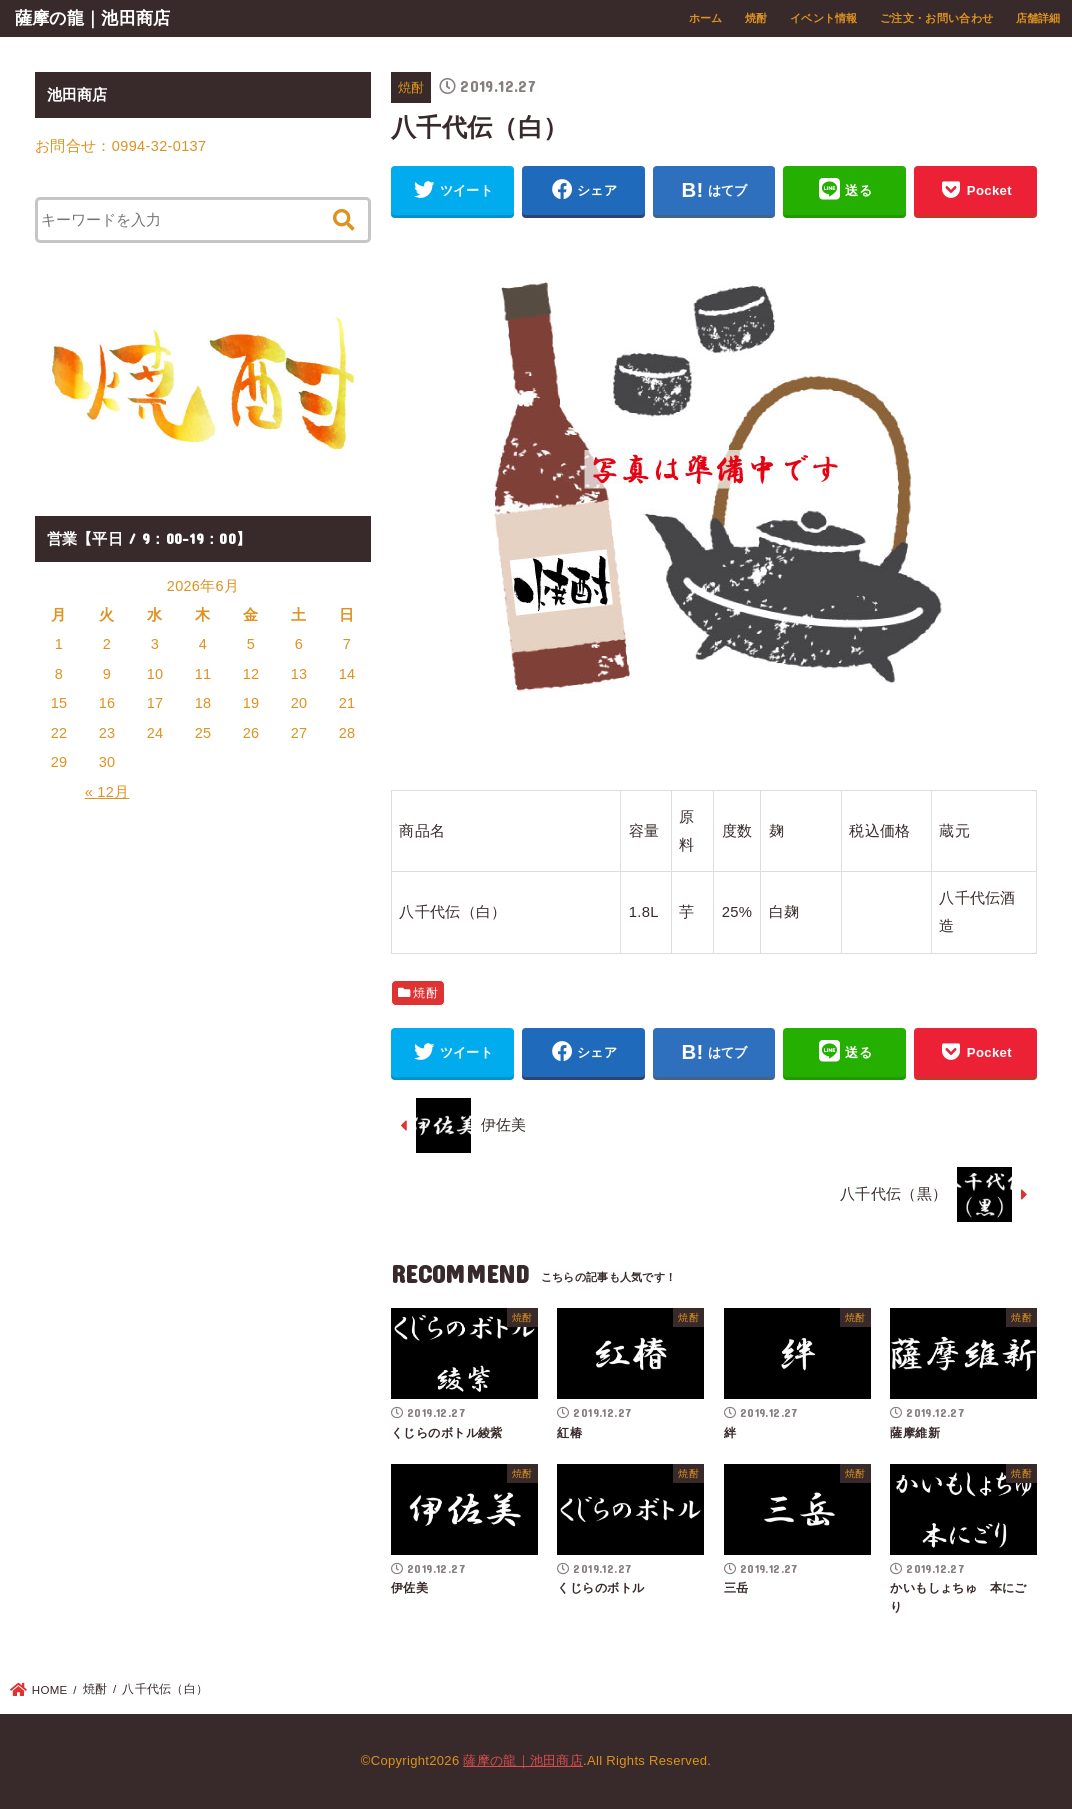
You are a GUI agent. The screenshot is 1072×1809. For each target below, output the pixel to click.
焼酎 (756, 18)
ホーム (706, 18)
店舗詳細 (1038, 18)
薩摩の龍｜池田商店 (93, 18)
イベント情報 (824, 18)
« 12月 (107, 792)
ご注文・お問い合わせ (936, 18)
